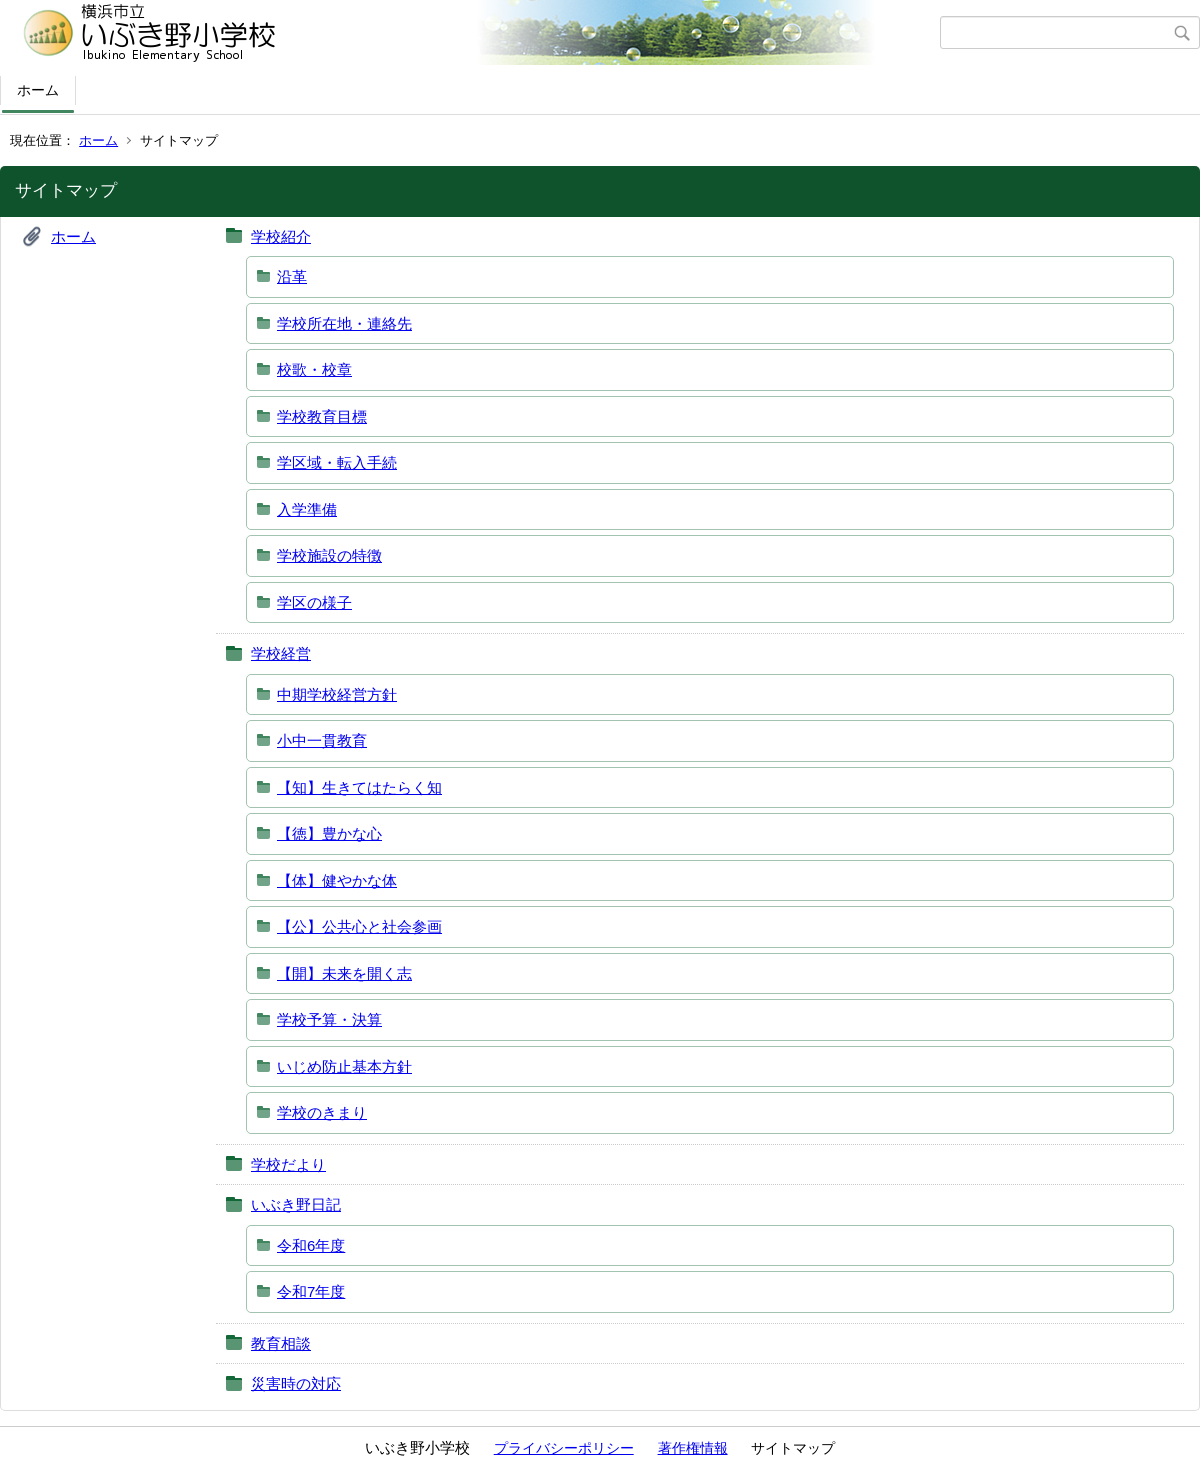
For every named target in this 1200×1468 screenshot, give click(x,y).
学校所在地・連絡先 (344, 323)
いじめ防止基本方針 (344, 1066)
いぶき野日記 (296, 1204)
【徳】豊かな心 (329, 833)
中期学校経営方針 (337, 694)
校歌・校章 (314, 369)
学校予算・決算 (329, 1019)
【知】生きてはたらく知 (359, 787)
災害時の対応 (296, 1383)
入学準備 (307, 509)
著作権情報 (693, 1448)
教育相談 (281, 1343)
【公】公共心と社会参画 (359, 926)
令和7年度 (311, 1291)
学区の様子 (314, 602)
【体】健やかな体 (337, 880)
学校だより (288, 1164)
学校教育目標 (322, 416)
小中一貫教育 (322, 740)
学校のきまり (322, 1112)
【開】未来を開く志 (344, 973)
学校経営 (281, 653)
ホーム (38, 90)
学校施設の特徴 (329, 555)
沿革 (292, 276)
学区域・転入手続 (337, 462)
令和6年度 (311, 1245)
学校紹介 (281, 236)
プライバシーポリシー (564, 1448)
